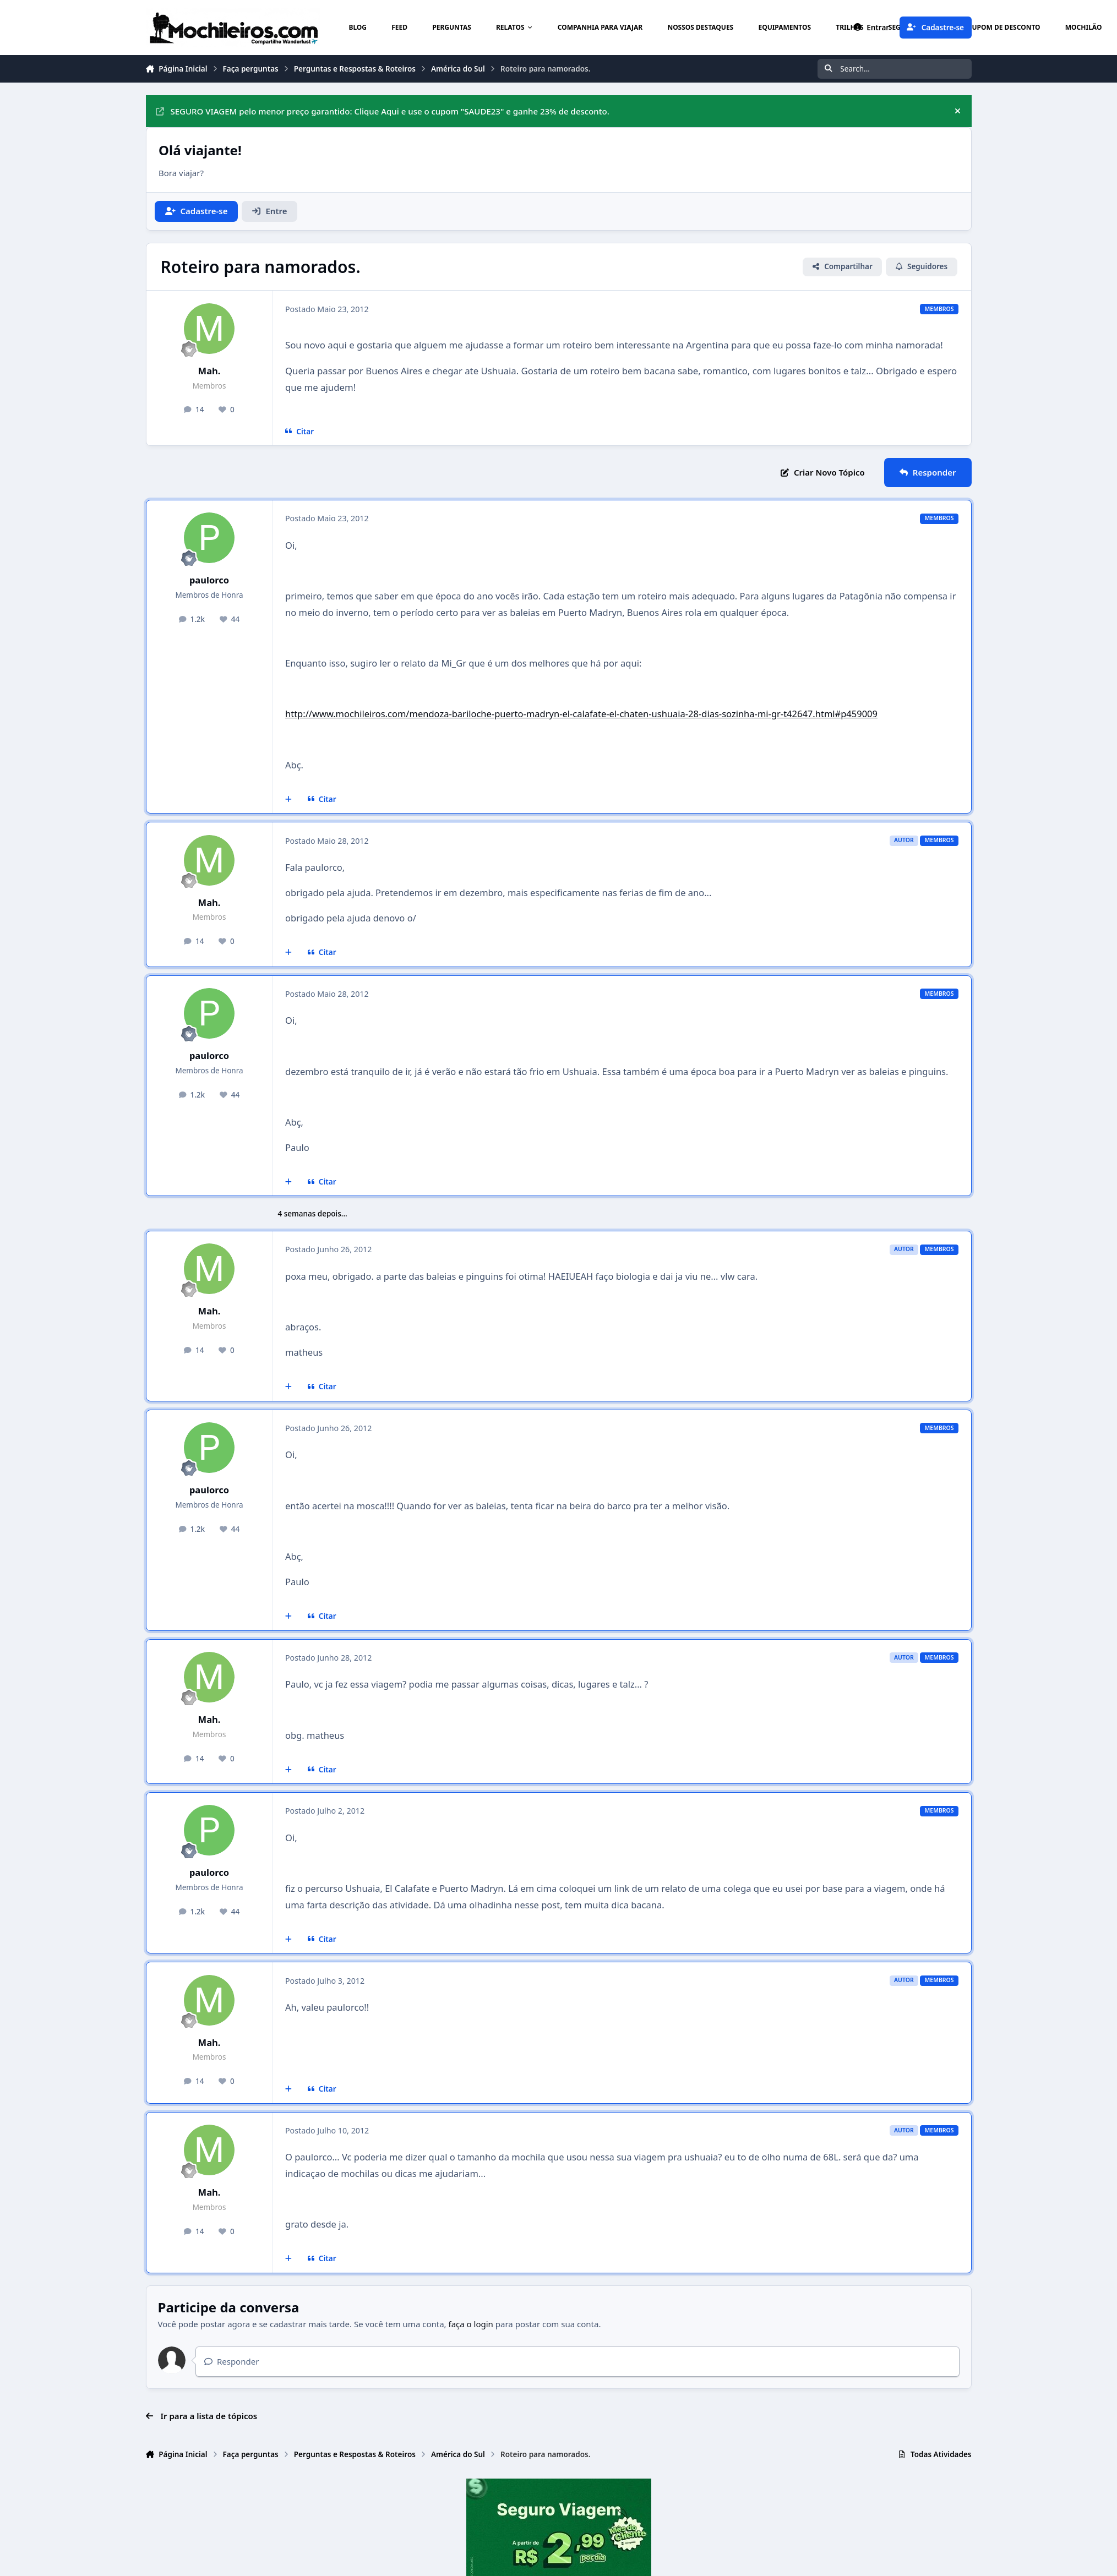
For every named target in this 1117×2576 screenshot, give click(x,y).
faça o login (471, 2323)
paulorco (209, 580)
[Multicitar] (288, 799)
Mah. (209, 370)
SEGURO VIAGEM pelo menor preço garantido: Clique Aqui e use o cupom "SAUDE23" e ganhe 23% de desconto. (382, 111)
